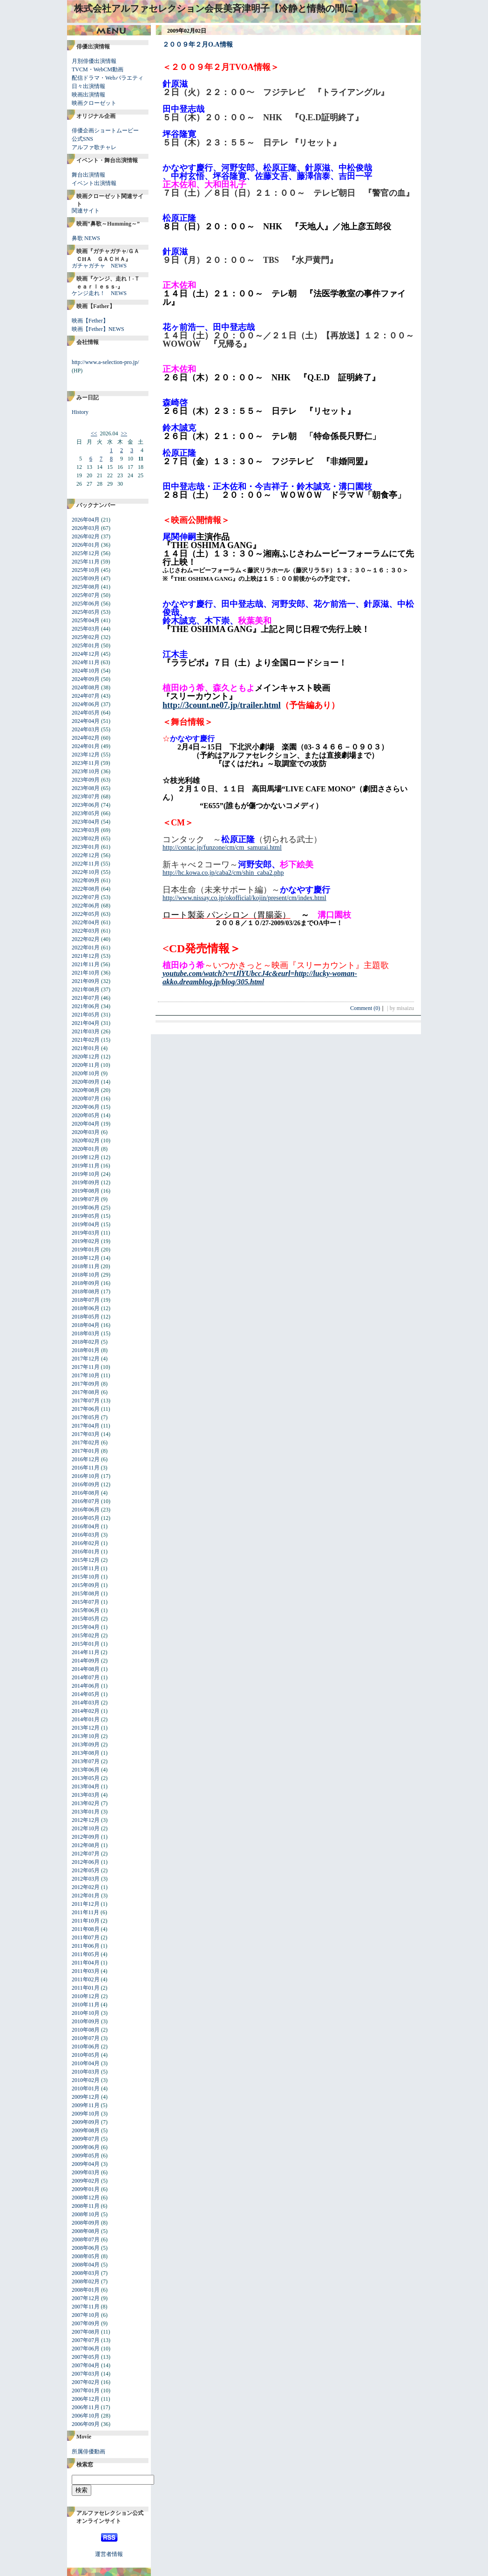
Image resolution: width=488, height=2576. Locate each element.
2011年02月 (86, 1979)
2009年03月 (86, 2172)
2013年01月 (86, 1811)
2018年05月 (86, 1316)
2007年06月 (86, 2348)
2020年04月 (86, 1123)
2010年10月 (86, 2013)
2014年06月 (86, 1686)
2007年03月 (86, 2373)
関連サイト (86, 210)
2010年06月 (86, 2046)
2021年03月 (86, 1031)
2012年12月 (86, 1820)
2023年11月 (86, 763)
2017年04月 (86, 1425)
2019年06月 (86, 1207)
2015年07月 (86, 1602)
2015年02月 (86, 1635)
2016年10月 (86, 1476)
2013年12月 (86, 1727)
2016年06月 (86, 1509)
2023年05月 (86, 813)
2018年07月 (86, 1300)
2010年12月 (86, 1996)
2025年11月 (86, 561)
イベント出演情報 (94, 183)
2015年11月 (86, 1568)
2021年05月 (86, 1014)
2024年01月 (86, 746)
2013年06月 (86, 1769)
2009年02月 (86, 2181)
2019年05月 (86, 1216)
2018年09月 (86, 1283)
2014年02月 (86, 1711)
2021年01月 (86, 1048)
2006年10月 (86, 2415)
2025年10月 (86, 570)
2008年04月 (86, 2264)
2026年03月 (86, 528)
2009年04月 (86, 2164)
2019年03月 (86, 1233)
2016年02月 (86, 1543)
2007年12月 (86, 2298)
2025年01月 (86, 645)
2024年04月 (86, 721)
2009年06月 (86, 2147)
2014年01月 (86, 1719)
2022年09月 (86, 880)
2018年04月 (86, 1325)
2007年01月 (86, 2390)
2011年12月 (86, 1904)
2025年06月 (86, 603)
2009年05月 (86, 2155)
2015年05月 (86, 1618)
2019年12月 (86, 1157)
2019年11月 (86, 1165)
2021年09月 (86, 981)
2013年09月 (86, 1744)
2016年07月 (86, 1501)
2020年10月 (86, 1073)
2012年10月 (86, 1828)
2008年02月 (86, 2281)
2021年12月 (86, 956)
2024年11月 (86, 662)
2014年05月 (86, 1694)
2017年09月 (86, 1384)
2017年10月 (86, 1375)
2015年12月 (86, 1560)
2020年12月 (86, 1056)
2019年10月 (86, 1174)
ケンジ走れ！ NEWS (99, 293)
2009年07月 (86, 2139)
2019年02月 (86, 1241)
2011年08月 (86, 1929)
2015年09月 (86, 1585)
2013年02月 (86, 1803)
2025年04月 (86, 620)
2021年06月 (86, 1006)
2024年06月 (86, 704)
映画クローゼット (94, 103)
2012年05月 (86, 1870)
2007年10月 (86, 2315)
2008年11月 (86, 2206)
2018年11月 (86, 1266)
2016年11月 (86, 1467)
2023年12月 (86, 754)
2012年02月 (86, 1887)
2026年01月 (86, 545)
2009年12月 (86, 2097)
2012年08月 (86, 1845)
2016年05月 (86, 1518)
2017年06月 (86, 1409)
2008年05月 (86, 2256)
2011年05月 (86, 1954)
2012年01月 (86, 1895)
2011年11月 (85, 1912)
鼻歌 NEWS (86, 238)
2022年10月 (86, 872)
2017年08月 (86, 1392)
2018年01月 (86, 1350)
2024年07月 (86, 696)
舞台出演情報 (88, 175)
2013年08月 (86, 1753)
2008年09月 (86, 2222)
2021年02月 (86, 1040)
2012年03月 (86, 1878)
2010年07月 (86, 2038)
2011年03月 (86, 1971)
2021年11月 (86, 964)
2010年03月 (86, 2071)
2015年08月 (86, 1593)
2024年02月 (86, 738)
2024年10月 (86, 670)
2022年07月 (86, 897)
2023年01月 (86, 847)
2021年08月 (86, 989)
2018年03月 (86, 1333)
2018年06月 (86, 1308)
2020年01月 (86, 1149)
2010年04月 (86, 2063)
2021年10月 (86, 972)
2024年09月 (86, 679)
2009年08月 (86, 2130)
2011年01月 (86, 1988)
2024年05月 (86, 712)
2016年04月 (86, 1526)
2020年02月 (86, 1140)
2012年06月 (86, 1862)
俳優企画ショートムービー (105, 130)
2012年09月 (86, 1837)
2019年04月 (86, 1224)
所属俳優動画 (88, 2451)
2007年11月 (86, 2306)
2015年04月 (86, 1627)
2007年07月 (86, 2340)
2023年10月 (86, 771)
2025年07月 (86, 595)
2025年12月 (86, 553)
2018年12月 (86, 1258)
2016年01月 (86, 1551)
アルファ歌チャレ (94, 147)
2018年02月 (86, 1342)
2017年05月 (86, 1417)
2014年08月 (86, 1669)
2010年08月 (86, 2029)
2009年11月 (86, 2105)
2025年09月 (86, 578)
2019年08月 (86, 1191)
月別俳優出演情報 (94, 61)
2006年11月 (86, 2407)
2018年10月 (86, 1274)
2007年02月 (86, 2382)
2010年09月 (86, 2021)
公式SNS (82, 139)
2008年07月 (86, 2239)
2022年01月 (86, 947)
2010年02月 (86, 2080)
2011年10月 (86, 1920)
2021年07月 (86, 998)
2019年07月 (86, 1199)
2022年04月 (86, 922)
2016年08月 (86, 1493)
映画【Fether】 (90, 320)
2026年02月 (86, 536)
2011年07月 (86, 1937)
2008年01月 (86, 2290)
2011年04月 (86, 1962)
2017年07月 (86, 1400)
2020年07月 (86, 1098)
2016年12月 (86, 1459)
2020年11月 (86, 1065)
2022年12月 (86, 855)
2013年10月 (86, 1736)
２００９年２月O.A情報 (198, 44)
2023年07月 (86, 796)
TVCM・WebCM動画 (97, 69)
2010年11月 (86, 2004)
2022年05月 (86, 914)
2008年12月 (86, 2197)
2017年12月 (86, 1358)
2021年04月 (86, 1023)
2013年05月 (86, 1778)
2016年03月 (86, 1535)
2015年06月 (86, 1610)
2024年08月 (86, 687)
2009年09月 (86, 2122)
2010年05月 (86, 2055)
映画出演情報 (88, 94)
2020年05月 (86, 1115)
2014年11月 (86, 1652)
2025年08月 (86, 587)
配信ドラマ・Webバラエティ (107, 78)
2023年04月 (86, 821)
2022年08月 (86, 889)
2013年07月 (86, 1761)
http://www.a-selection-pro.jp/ (105, 362)
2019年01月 (86, 1249)
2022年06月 (86, 905)
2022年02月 (86, 939)
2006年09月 (86, 2424)
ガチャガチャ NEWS (99, 265)
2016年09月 (86, 1484)
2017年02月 (86, 1442)
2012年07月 (86, 1853)
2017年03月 (86, 1434)
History (80, 412)
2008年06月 (86, 2248)
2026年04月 (86, 519)
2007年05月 (86, 2357)
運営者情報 (109, 2554)
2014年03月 (86, 1702)
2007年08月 (86, 2332)
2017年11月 (86, 1367)
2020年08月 (86, 1090)
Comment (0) (368, 1008)
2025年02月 (86, 637)
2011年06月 (86, 1946)
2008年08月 (86, 2231)
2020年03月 (86, 1132)
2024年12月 (86, 654)
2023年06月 (86, 805)
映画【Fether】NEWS (98, 329)
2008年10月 (86, 2214)
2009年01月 (86, 2189)
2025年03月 (86, 628)
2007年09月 (86, 2323)
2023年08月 (86, 788)
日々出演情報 (88, 86)
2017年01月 (86, 1451)
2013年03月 (86, 1795)
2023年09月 (86, 779)
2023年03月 (86, 830)
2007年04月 (86, 2365)
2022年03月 (86, 930)
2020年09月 (86, 1081)
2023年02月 (86, 838)
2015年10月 (86, 1576)
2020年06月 (86, 1107)
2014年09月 (86, 1660)
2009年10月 (86, 2113)
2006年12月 (86, 2399)
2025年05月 (86, 612)
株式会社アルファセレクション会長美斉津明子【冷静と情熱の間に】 (218, 8)
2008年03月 (86, 2273)
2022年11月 (86, 863)
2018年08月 (86, 1291)
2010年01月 (86, 2088)
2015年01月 (86, 1644)
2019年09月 (86, 1182)
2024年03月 (86, 729)
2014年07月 (86, 1677)
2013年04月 (86, 1786)
